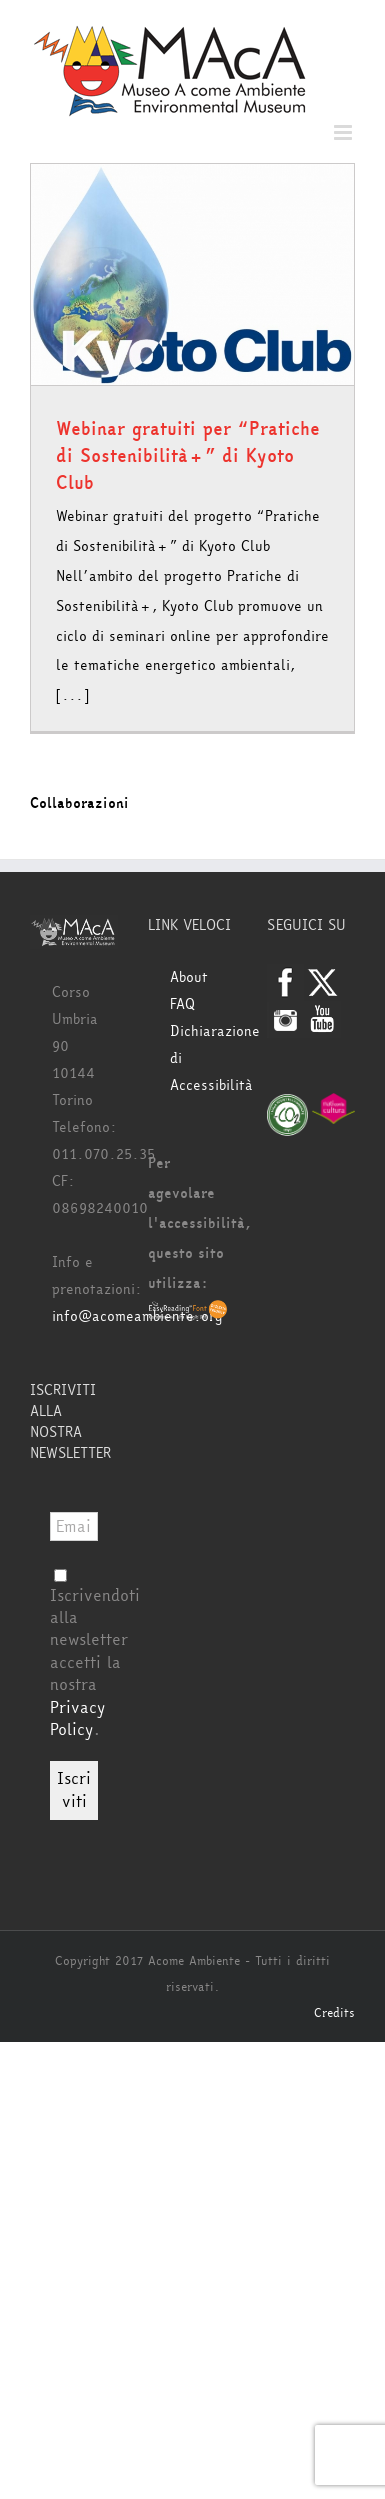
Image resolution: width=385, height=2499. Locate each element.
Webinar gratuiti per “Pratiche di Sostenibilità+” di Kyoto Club (188, 456)
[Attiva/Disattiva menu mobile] (344, 132)
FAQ (182, 1004)
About (189, 977)
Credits (334, 2013)
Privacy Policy (77, 1718)
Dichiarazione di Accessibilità (203, 1058)
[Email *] (74, 1526)
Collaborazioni (79, 803)
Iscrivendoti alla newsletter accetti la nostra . (95, 1655)
